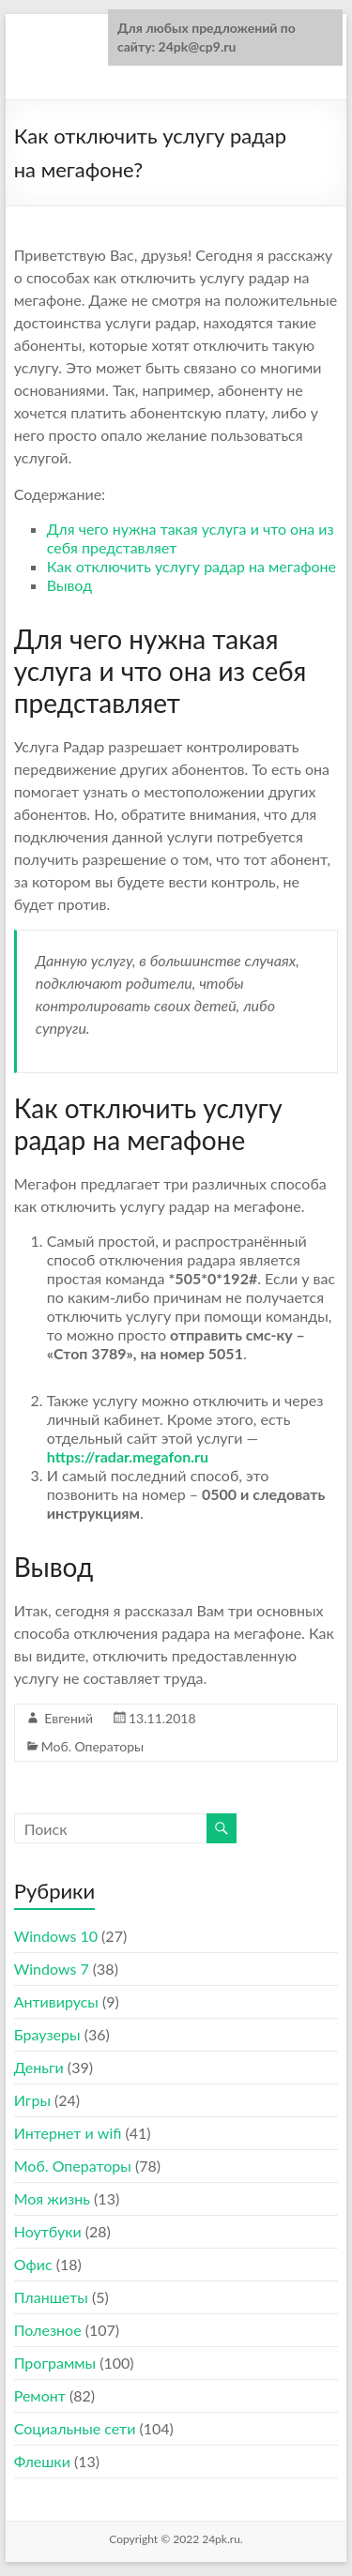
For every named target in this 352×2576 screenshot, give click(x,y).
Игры (32, 2100)
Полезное (48, 2330)
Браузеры (47, 2034)
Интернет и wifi (68, 2133)
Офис (33, 2264)
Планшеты (51, 2297)
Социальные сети (75, 2428)
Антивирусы (56, 2001)
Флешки (42, 2461)
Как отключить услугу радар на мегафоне (191, 566)
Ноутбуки (48, 2231)
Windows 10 (56, 1936)
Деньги (39, 2067)
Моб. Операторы (92, 1746)
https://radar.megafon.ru (127, 1456)
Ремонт (40, 2395)
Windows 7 (51, 1968)
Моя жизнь (52, 2198)
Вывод (69, 585)
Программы (55, 2362)
